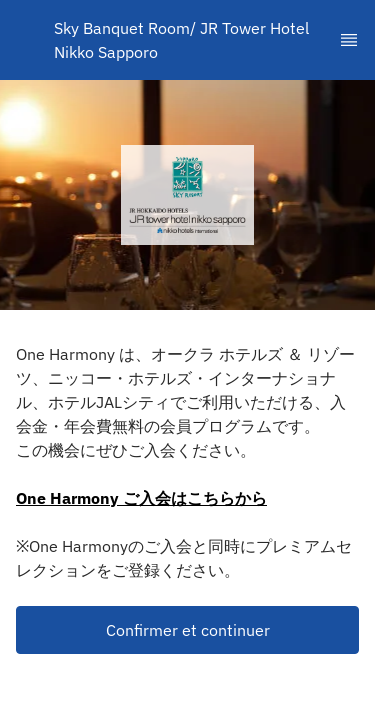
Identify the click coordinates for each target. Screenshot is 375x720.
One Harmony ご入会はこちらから (141, 498)
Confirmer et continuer (188, 630)
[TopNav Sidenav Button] (349, 40)
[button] (187, 630)
